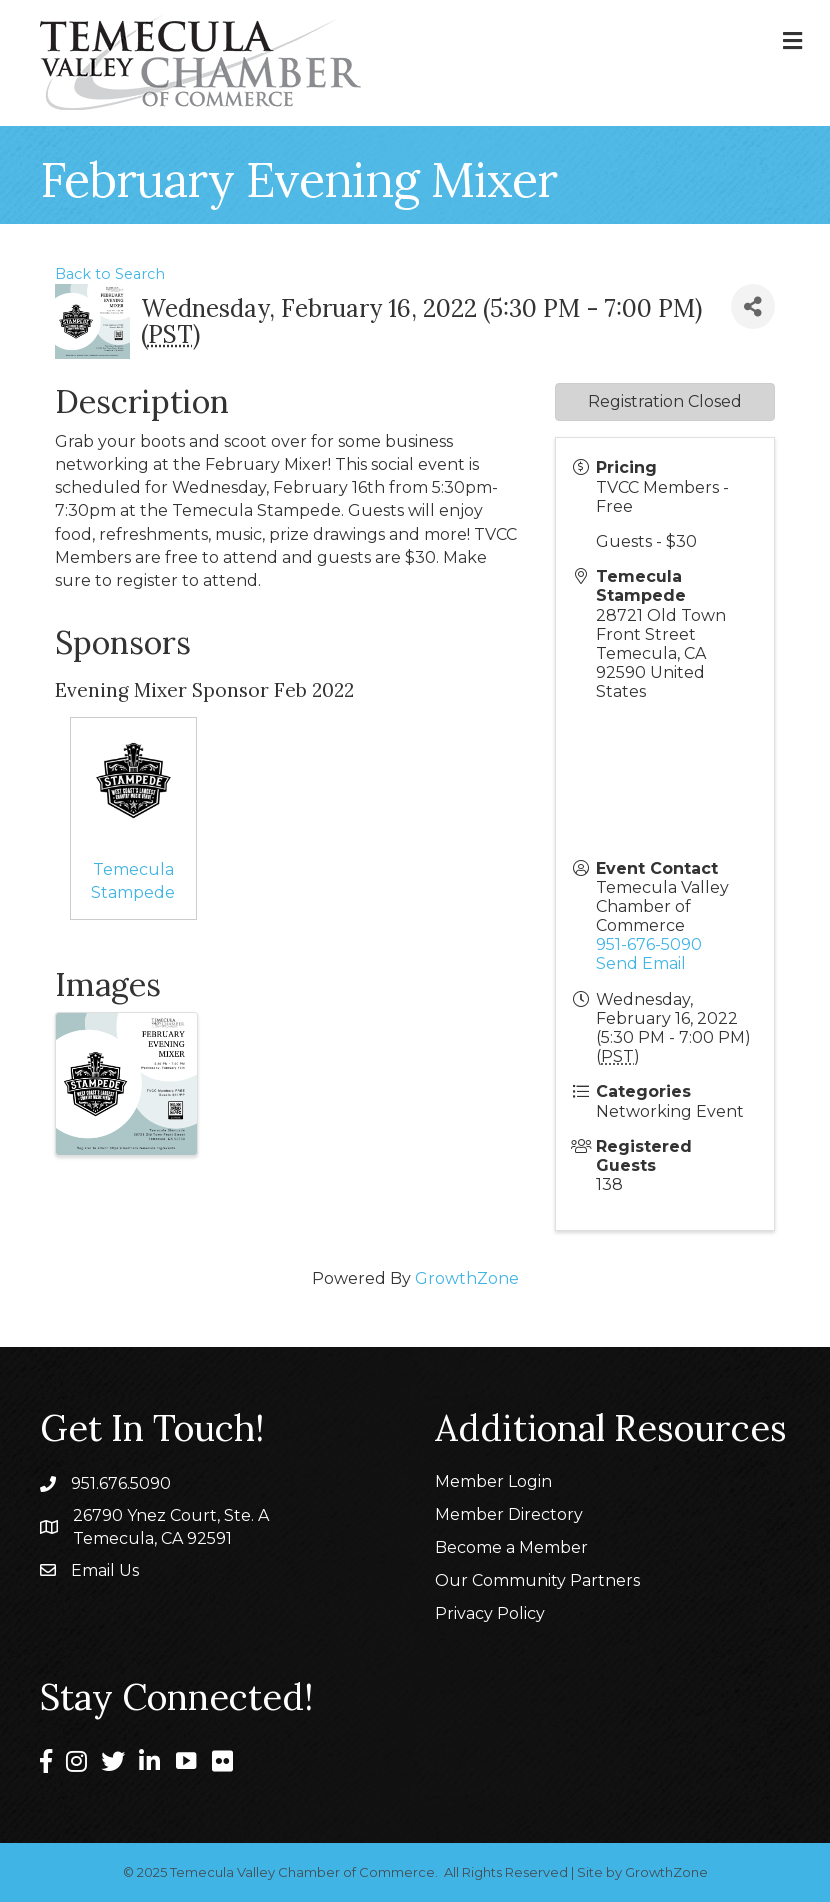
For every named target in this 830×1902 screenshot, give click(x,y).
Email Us (105, 1570)
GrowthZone (467, 1278)
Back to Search (110, 274)
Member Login (493, 1481)
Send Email (641, 963)
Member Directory (509, 1514)
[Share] (753, 306)
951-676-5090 (649, 944)
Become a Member (511, 1547)
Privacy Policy (490, 1613)
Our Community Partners (537, 1580)
